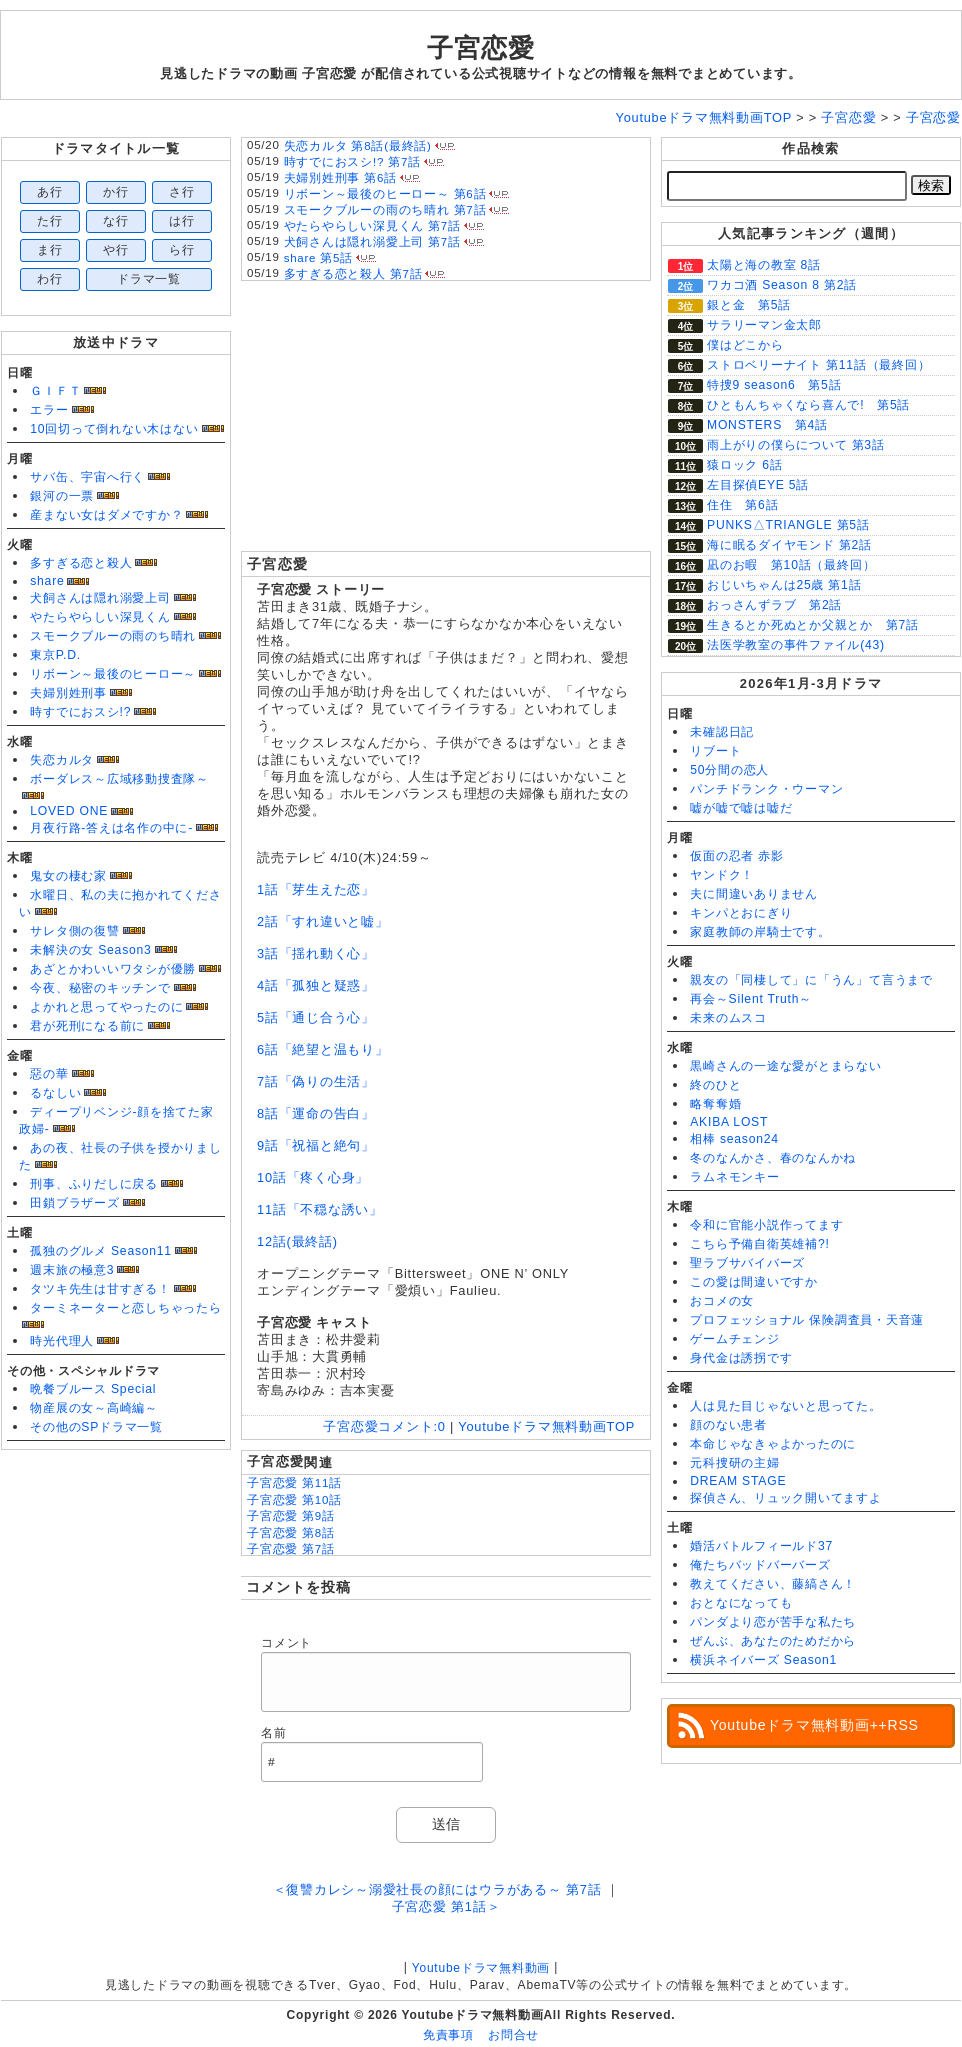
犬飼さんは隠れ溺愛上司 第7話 (372, 242)
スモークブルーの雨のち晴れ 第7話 (385, 210)
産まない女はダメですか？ (106, 515)
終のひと (715, 1085)
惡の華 (49, 1074)
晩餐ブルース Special (93, 1389)
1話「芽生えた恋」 (316, 889)
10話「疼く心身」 (313, 1177)
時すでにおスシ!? (80, 712)
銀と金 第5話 (749, 305)
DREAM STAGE (738, 1481)
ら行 (182, 250)
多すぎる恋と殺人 (81, 563)
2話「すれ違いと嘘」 (323, 921)
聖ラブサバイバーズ (747, 1263)
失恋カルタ (62, 760)
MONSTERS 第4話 (767, 425)
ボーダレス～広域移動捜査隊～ (119, 779)
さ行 (182, 192)
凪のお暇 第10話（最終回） (791, 565)
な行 (116, 221)
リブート (715, 751)
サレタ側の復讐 (74, 931)
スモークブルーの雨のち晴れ (113, 636)
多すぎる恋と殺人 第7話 (353, 274)
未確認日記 (722, 732)
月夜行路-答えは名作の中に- (111, 828)
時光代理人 (62, 1341)
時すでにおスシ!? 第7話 (352, 162)
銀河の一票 (62, 496)
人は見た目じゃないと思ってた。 (786, 1406)
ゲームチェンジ (734, 1339)
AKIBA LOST (729, 1122)
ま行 (50, 250)
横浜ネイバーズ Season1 (763, 1660)
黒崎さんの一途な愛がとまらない (786, 1066)
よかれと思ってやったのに (106, 1007)
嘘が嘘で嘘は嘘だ (741, 808)
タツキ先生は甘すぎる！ (100, 1289)
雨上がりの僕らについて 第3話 (796, 445)
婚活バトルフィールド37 (761, 1546)
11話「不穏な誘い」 (320, 1209)
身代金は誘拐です (741, 1358)
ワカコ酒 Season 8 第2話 (782, 285)
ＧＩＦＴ (55, 391)
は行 (182, 221)
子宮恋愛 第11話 (294, 1483)
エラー (49, 410)
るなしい (55, 1093)
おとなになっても (741, 1603)
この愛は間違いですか (754, 1282)
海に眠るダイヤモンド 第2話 (789, 545)
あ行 (50, 192)
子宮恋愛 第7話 (291, 1549)
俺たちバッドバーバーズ (760, 1565)
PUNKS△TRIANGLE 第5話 (788, 525)
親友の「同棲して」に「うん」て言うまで (811, 980)
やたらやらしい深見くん (100, 617)
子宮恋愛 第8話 (291, 1533)
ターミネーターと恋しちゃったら (126, 1308)
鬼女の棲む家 (68, 876)
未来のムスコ (728, 1018)
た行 (50, 221)
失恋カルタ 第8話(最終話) (358, 146)
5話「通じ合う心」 (316, 1017)
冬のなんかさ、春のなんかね (773, 1158)
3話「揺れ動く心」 (316, 953)
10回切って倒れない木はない (114, 429)
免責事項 (448, 2035)
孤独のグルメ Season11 (101, 1251)
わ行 (50, 279)
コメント (286, 1643)
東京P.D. (55, 655)
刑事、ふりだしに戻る (94, 1184)
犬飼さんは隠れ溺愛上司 (100, 598)
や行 (116, 250)
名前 (274, 1733)
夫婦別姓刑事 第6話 (340, 178)
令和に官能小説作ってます (766, 1225)
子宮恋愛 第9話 (291, 1516)
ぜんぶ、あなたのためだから (773, 1641)
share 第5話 (318, 258)
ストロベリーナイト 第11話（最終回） (819, 365)
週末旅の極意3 (72, 1270)
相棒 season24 (734, 1139)
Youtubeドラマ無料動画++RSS (814, 1725)
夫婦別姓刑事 (68, 693)
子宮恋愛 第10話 (294, 1500)
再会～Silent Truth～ (751, 999)
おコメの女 (722, 1301)
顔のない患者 (728, 1425)
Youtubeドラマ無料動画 (481, 1968)
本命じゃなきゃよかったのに (773, 1444)
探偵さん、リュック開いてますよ (786, 1498)
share (47, 581)
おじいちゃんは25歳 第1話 (784, 585)
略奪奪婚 (715, 1104)
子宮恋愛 (480, 48)
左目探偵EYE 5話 (758, 485)
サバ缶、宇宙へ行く (87, 477)
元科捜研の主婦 (734, 1463)
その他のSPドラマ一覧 (96, 1427)
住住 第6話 (742, 505)
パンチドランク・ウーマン (766, 789)
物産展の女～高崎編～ (94, 1408)
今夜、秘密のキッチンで (100, 988)
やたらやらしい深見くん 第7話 (372, 226)
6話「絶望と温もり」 (323, 1049)
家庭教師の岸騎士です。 (760, 932)
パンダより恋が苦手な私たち (773, 1622)
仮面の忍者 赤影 (737, 856)
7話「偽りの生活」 (316, 1081)
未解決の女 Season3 (90, 950)
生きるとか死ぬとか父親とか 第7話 (813, 625)
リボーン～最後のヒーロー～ (113, 674)
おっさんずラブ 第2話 (774, 605)
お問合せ (513, 2035)
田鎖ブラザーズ (74, 1203)
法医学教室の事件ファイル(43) (796, 645)
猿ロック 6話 (745, 465)
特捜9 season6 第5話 (774, 385)
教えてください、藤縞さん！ (773, 1584)
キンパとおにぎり (741, 913)
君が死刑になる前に (87, 1026)
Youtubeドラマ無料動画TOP (546, 1426)
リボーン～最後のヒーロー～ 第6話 (385, 194)
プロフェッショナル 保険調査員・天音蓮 (807, 1320)
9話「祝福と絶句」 (316, 1145)
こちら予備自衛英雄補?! (759, 1244)
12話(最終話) (297, 1241)
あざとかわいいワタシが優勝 (113, 969)
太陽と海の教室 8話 (764, 265)
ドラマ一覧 (149, 279)
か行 (116, 192)
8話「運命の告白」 (316, 1113)
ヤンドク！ (722, 875)
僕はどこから (745, 345)
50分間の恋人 (729, 770)
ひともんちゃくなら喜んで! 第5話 (808, 405)
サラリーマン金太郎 (764, 325)
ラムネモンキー (734, 1177)
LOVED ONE (69, 811)
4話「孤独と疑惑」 (316, 985)
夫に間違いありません (754, 894)
